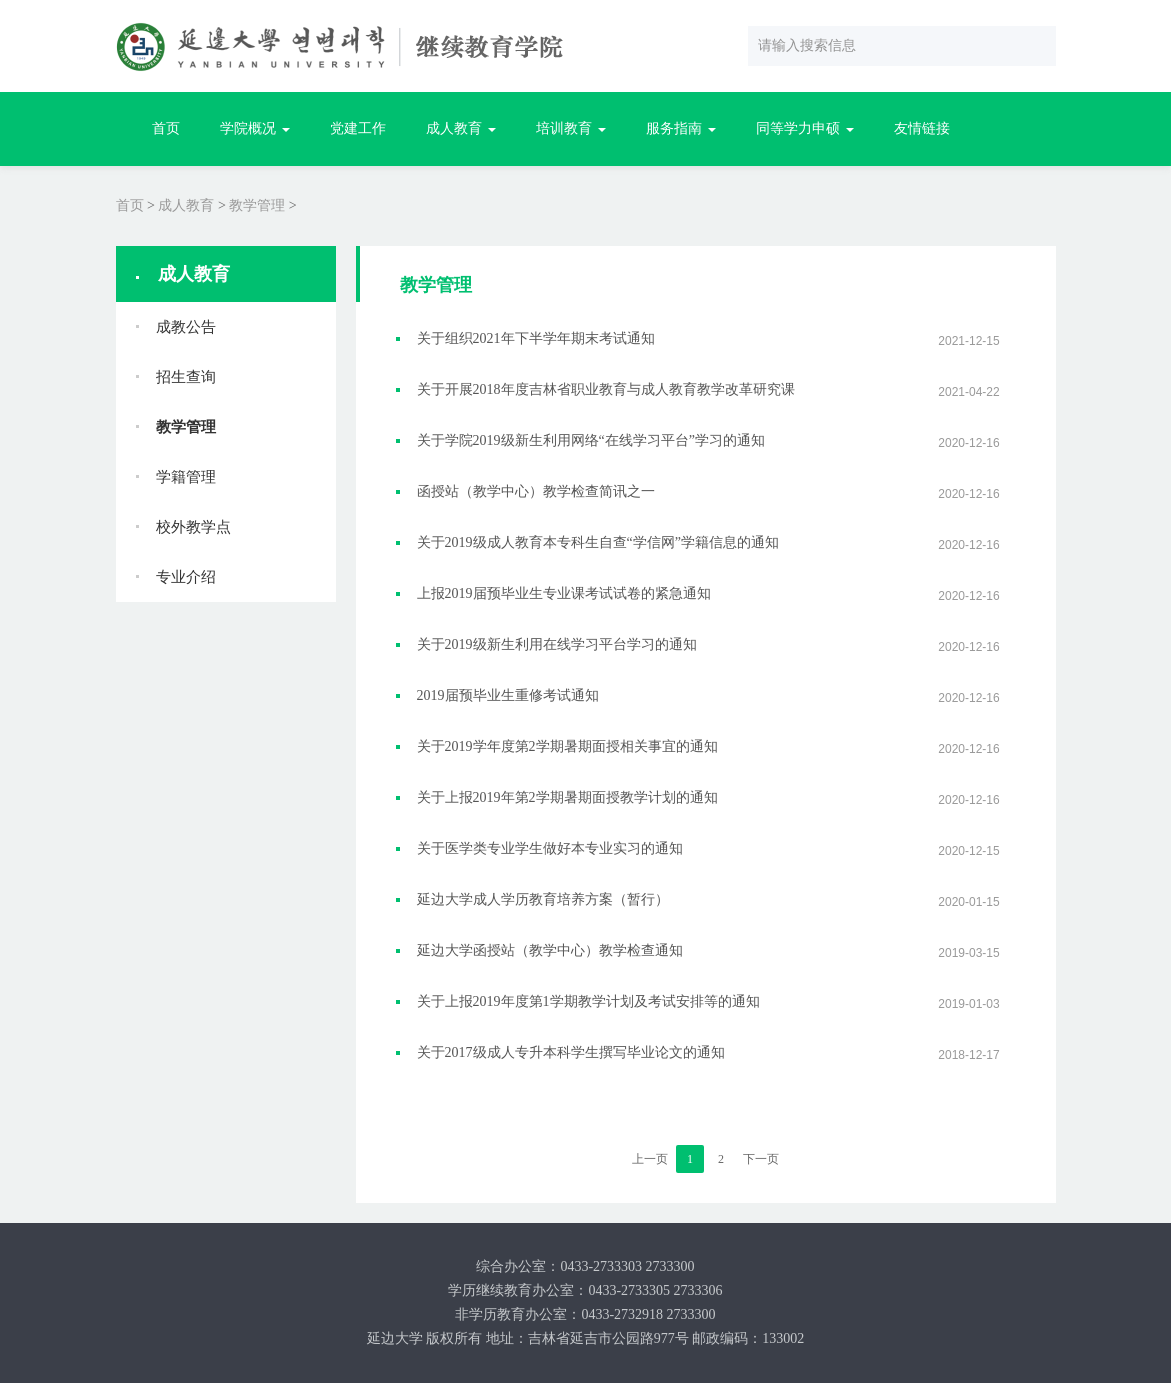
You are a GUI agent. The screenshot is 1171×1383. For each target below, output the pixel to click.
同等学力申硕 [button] (805, 128)
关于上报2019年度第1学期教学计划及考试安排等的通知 (588, 1001)
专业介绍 (186, 577)
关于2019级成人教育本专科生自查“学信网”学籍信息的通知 (598, 542)
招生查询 (186, 377)
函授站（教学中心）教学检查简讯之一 (536, 491)
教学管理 (257, 205)
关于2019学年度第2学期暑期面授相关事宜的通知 (567, 746)
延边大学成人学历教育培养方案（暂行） (543, 899)
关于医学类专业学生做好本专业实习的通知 (550, 848)
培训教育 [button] (571, 128)
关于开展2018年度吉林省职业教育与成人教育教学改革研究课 (606, 389)
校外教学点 (193, 527)
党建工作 (358, 128)
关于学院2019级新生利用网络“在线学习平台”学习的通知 (591, 440)
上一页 (650, 1159)
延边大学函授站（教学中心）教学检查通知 (550, 950)
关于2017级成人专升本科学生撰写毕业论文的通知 (571, 1052)
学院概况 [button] (255, 128)
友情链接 (922, 128)
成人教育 (186, 205)
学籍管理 (186, 477)
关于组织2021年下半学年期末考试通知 (536, 338)
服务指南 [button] (681, 128)
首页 (166, 128)
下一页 (761, 1159)
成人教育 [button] (461, 128)
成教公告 (186, 327)
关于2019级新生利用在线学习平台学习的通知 (557, 644)
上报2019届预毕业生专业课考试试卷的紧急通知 (564, 593)
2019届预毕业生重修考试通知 (508, 695)
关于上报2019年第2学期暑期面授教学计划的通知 (567, 797)
